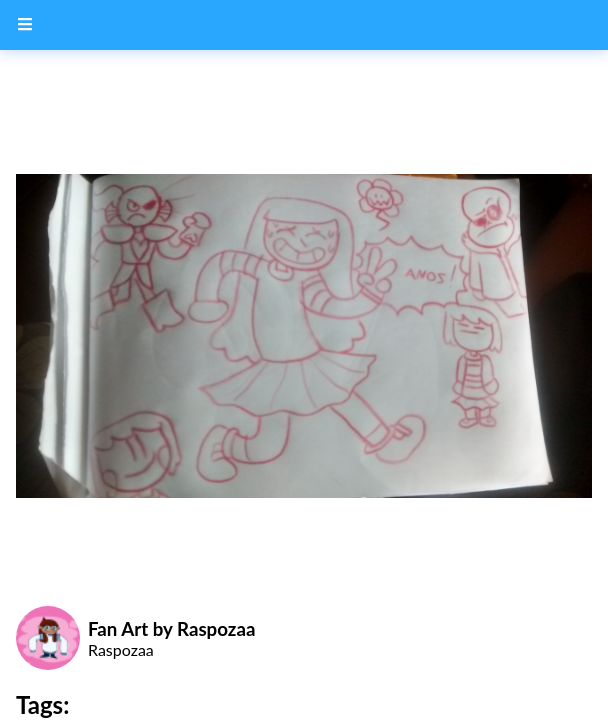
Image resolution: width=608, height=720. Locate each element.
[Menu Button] (25, 25)
